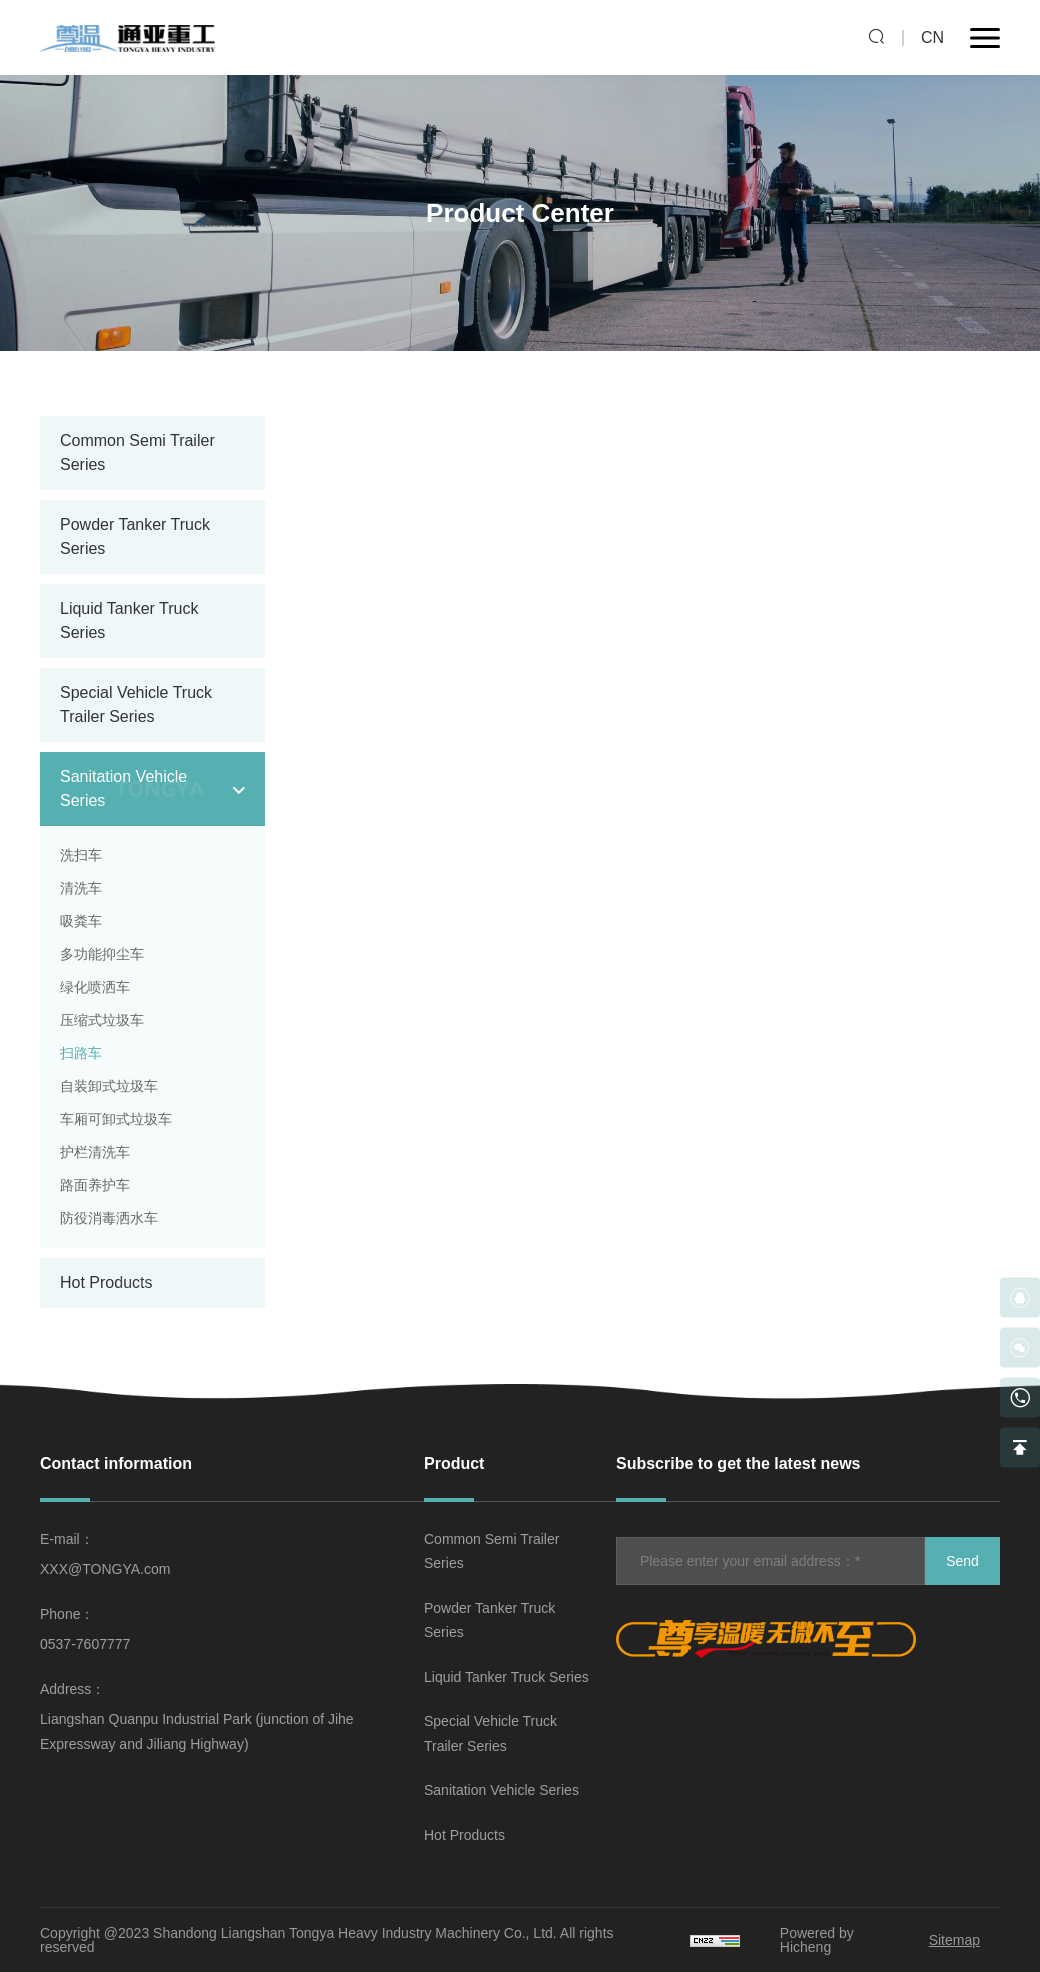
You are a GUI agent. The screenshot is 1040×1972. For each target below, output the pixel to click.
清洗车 (81, 888)
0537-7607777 (85, 1644)
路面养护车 (95, 1185)
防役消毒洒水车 (109, 1218)
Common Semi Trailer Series (491, 1551)
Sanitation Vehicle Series (501, 1790)
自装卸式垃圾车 (109, 1086)
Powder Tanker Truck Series (489, 1620)
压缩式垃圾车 (102, 1020)
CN (932, 37)
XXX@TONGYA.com (105, 1569)
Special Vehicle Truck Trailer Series (490, 1733)
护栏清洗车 (95, 1152)
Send (962, 1561)
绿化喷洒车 (95, 987)
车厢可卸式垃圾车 (116, 1119)
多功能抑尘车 (102, 954)
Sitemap (954, 1940)
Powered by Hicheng (817, 1940)
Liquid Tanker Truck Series (506, 1677)
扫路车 (81, 1053)
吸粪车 (81, 921)
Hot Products (106, 1282)
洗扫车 (81, 855)
